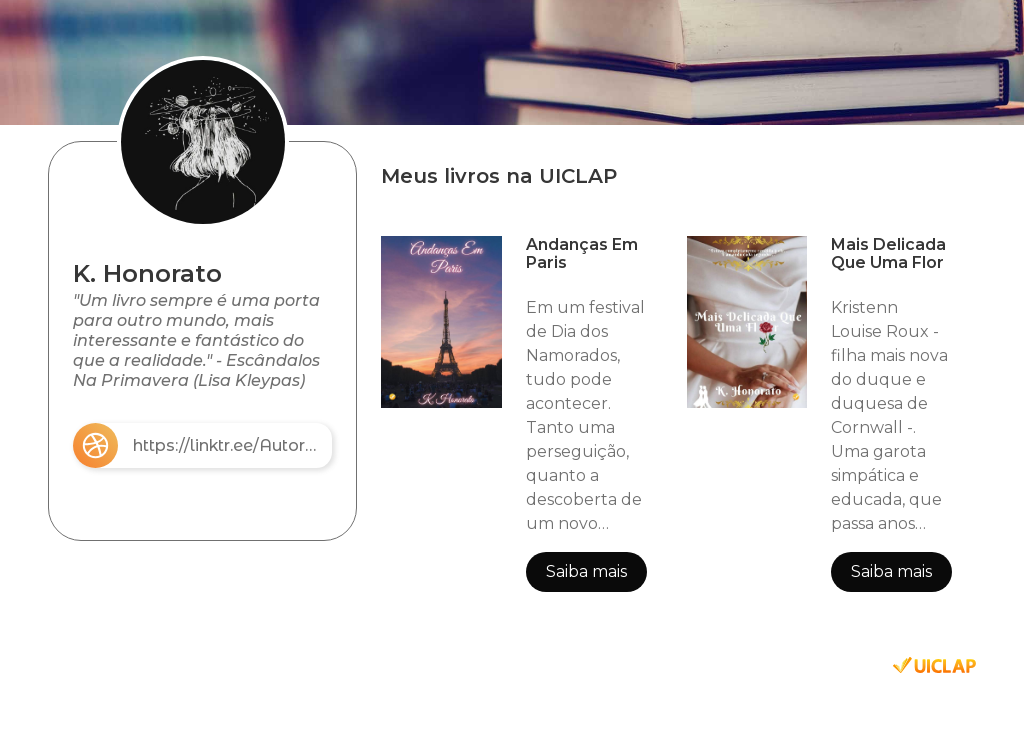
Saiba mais (586, 571)
